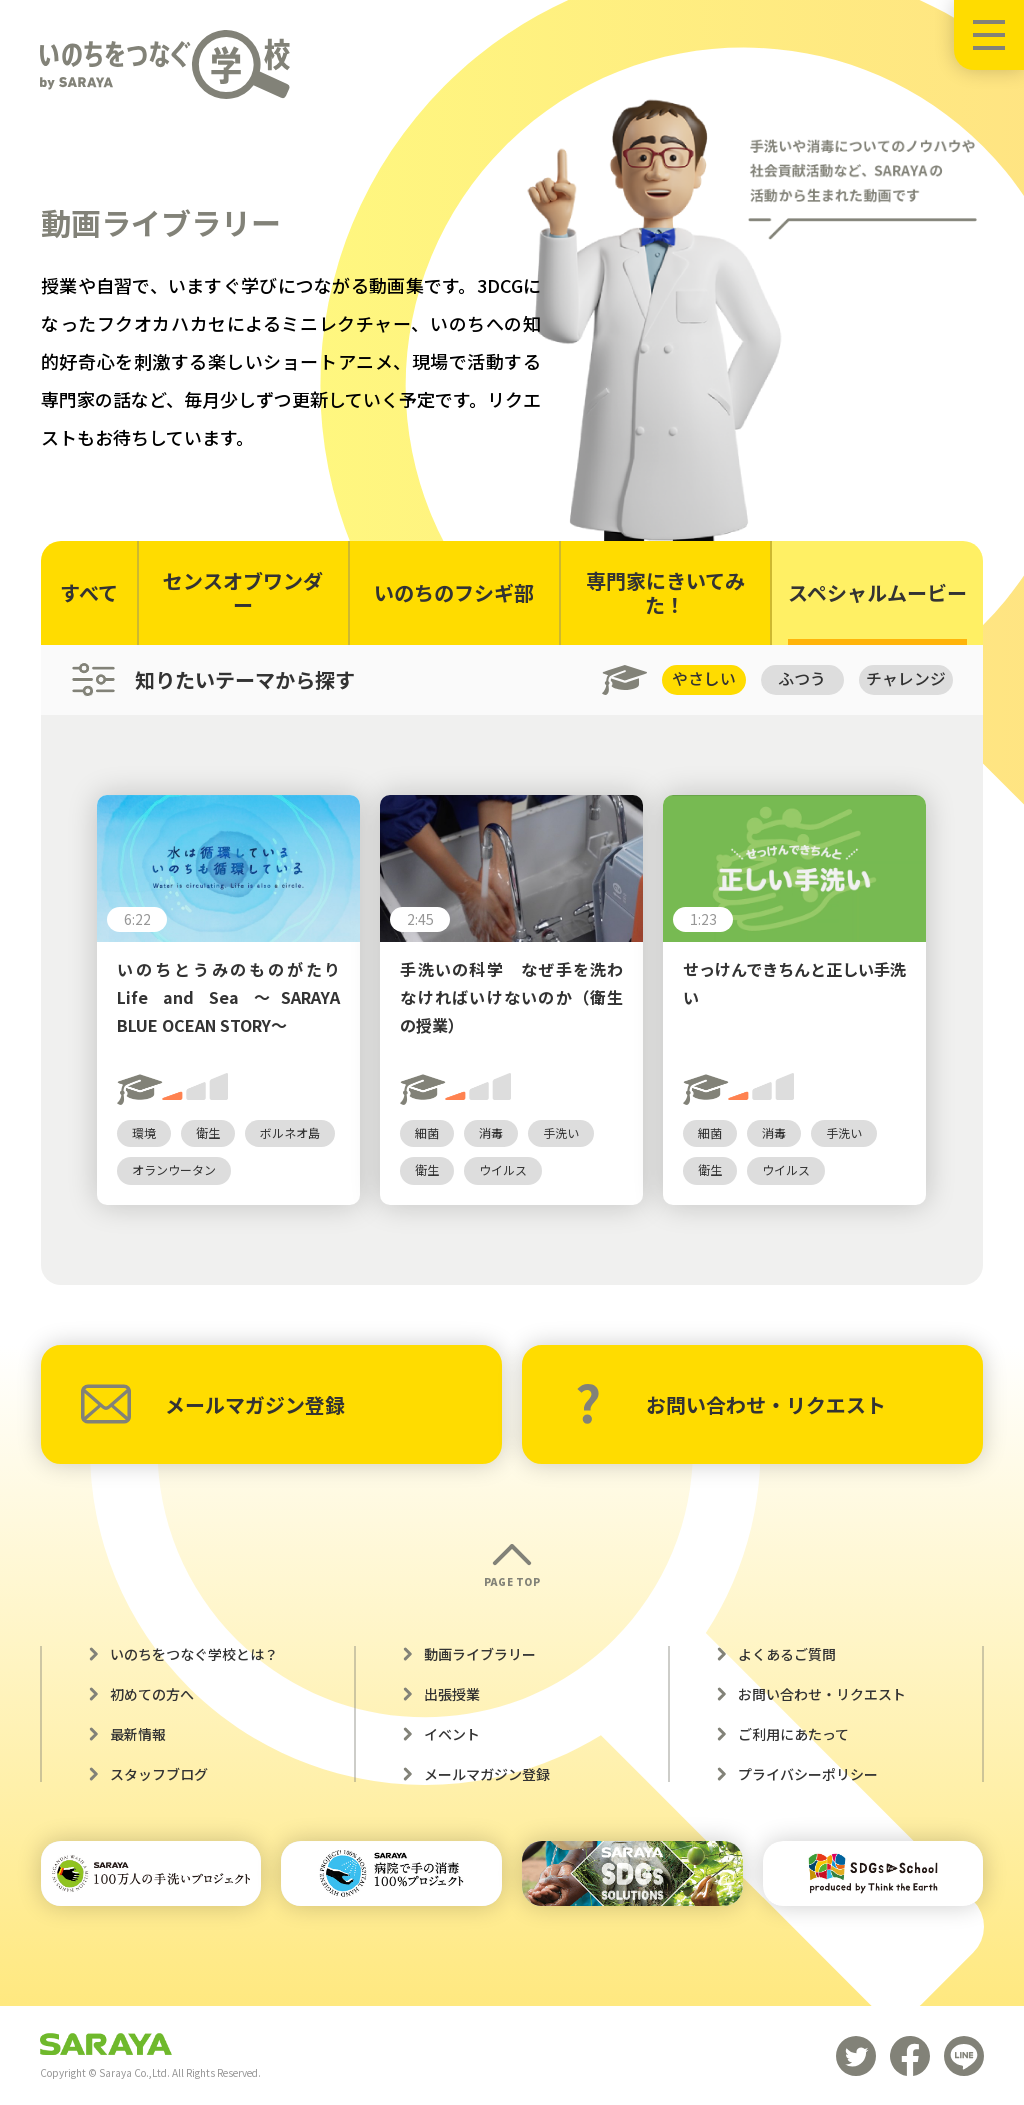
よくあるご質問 (787, 1655)
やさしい (702, 679)
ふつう (802, 679)
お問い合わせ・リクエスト (730, 1405)
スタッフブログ (159, 1775)
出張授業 (452, 1695)
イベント (452, 1735)
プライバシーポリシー (808, 1775)
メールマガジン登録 (213, 1405)
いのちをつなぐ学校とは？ (194, 1655)
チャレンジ (906, 679)
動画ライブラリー (480, 1655)
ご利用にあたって (793, 1735)
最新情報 (138, 1735)
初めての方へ (152, 1695)
